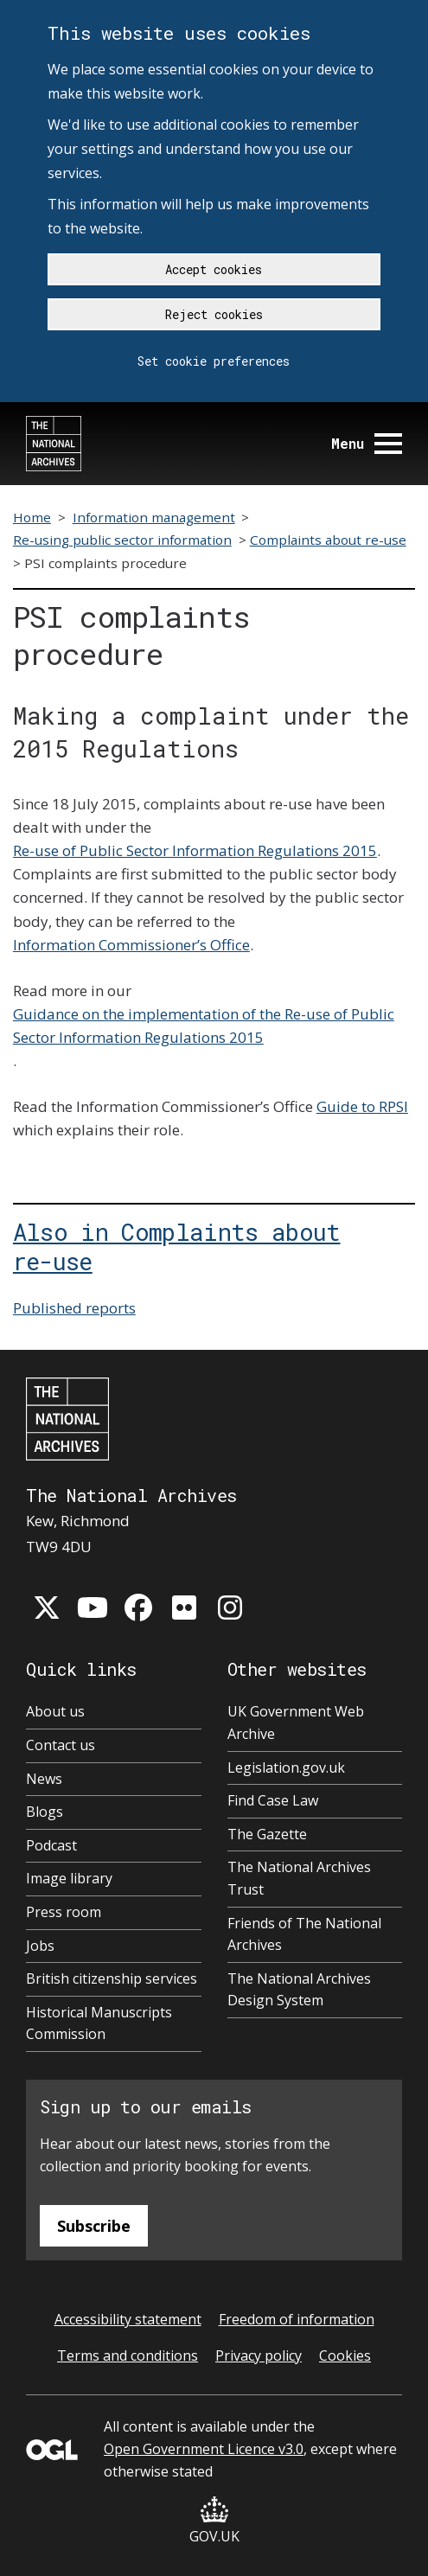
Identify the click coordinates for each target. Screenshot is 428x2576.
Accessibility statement (127, 2319)
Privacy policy (258, 2355)
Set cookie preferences (213, 361)
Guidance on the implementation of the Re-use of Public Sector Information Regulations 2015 (203, 1025)
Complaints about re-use (328, 539)
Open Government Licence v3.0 (203, 2448)
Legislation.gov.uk (286, 1767)
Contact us (60, 1745)
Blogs (44, 1811)
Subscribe (94, 2225)
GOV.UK (214, 2521)
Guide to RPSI (362, 1106)
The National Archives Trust (299, 1878)
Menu (366, 443)
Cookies (345, 2355)
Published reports (74, 1308)
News (44, 1778)
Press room (63, 1911)
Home (32, 517)
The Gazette (267, 1834)
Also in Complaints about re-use (177, 1246)
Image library (69, 1878)
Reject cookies (214, 314)
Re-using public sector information (122, 539)
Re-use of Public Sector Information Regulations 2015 (195, 850)
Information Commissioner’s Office (131, 945)
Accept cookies (213, 269)
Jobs (40, 1945)
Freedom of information (296, 2319)
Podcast (51, 1845)
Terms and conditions (127, 2355)
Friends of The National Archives (304, 1934)
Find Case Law (272, 1800)
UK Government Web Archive (295, 1722)
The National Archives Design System (299, 1989)
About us (55, 1711)
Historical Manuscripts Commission (99, 2023)
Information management (154, 517)
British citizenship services (111, 1978)
